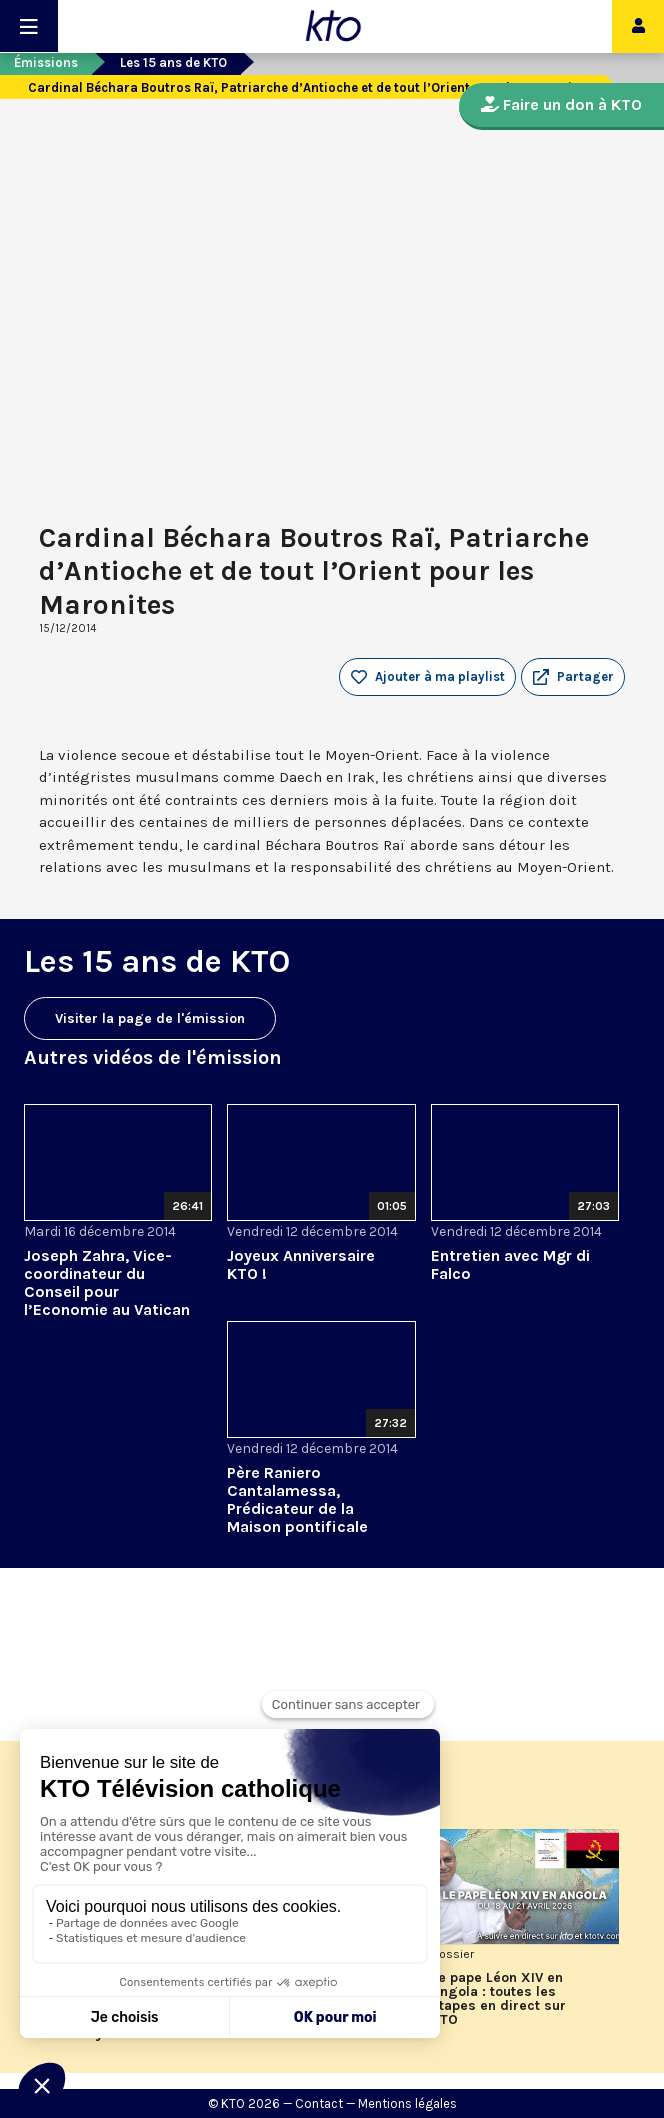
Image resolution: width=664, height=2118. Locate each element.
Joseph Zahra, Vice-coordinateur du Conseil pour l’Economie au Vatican (107, 1282)
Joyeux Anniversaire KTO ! (301, 1264)
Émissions (46, 62)
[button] (573, 677)
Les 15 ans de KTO (173, 62)
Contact (319, 2103)
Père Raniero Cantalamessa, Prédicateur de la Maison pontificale (297, 1499)
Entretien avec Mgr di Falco (510, 1264)
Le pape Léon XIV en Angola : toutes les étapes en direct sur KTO (498, 1999)
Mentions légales (407, 2103)
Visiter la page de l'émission (150, 1018)
